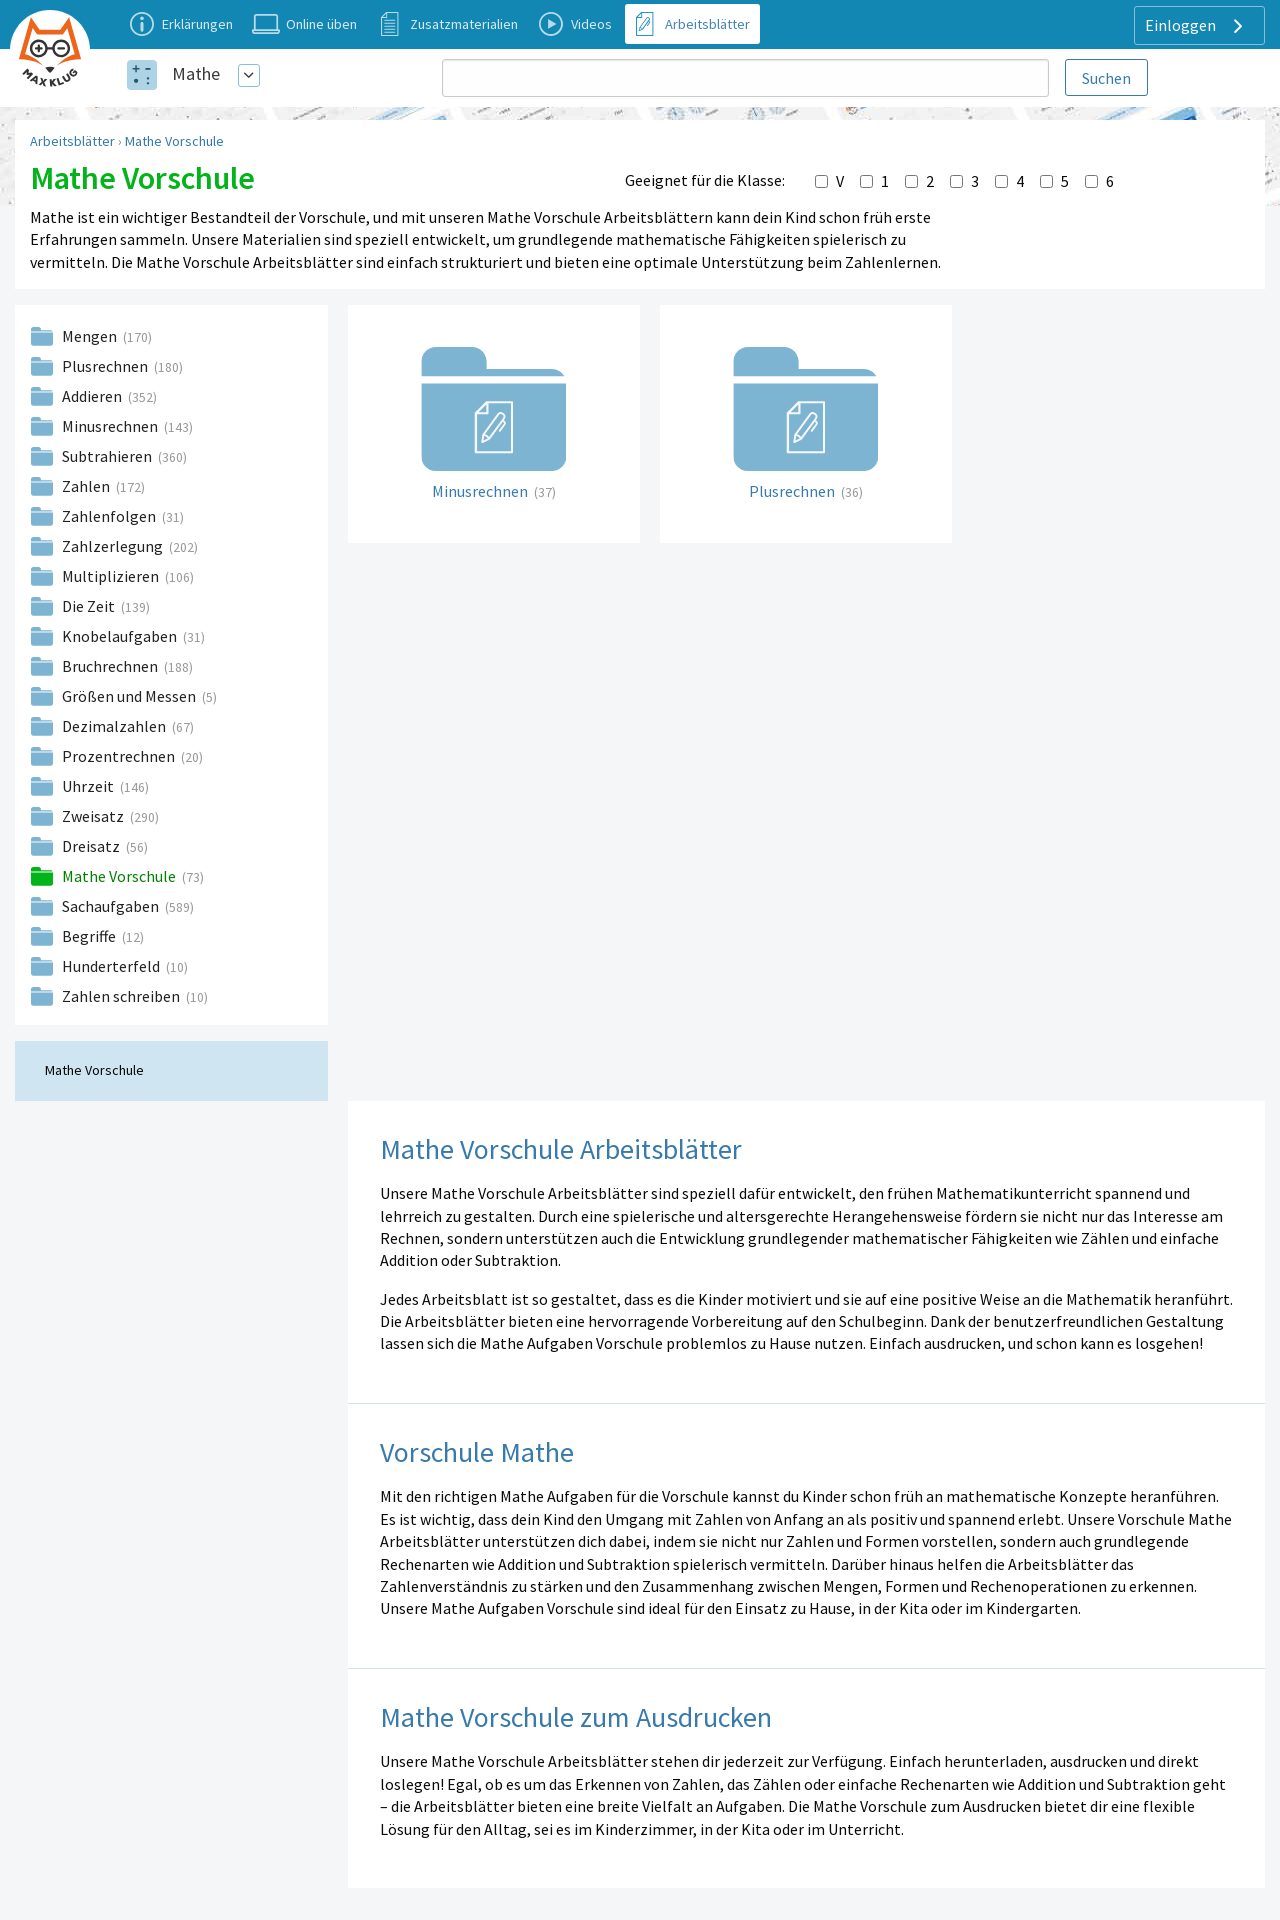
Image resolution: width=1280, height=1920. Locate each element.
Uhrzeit (89, 786)
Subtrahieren (108, 456)
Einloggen (1196, 26)
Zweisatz (94, 816)
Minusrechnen (111, 426)
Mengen (91, 336)
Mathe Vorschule (174, 141)
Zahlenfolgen (110, 516)
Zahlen (87, 486)
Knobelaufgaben (121, 636)
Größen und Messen (130, 696)
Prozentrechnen (120, 756)
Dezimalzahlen (115, 726)
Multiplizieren (112, 576)
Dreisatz (92, 846)
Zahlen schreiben (122, 996)
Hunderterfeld (112, 966)
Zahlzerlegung (114, 546)
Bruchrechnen (111, 666)
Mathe (196, 73)
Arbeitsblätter (72, 141)
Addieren (93, 396)
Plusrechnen (106, 366)
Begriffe (90, 936)
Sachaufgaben (112, 906)
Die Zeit (90, 606)
